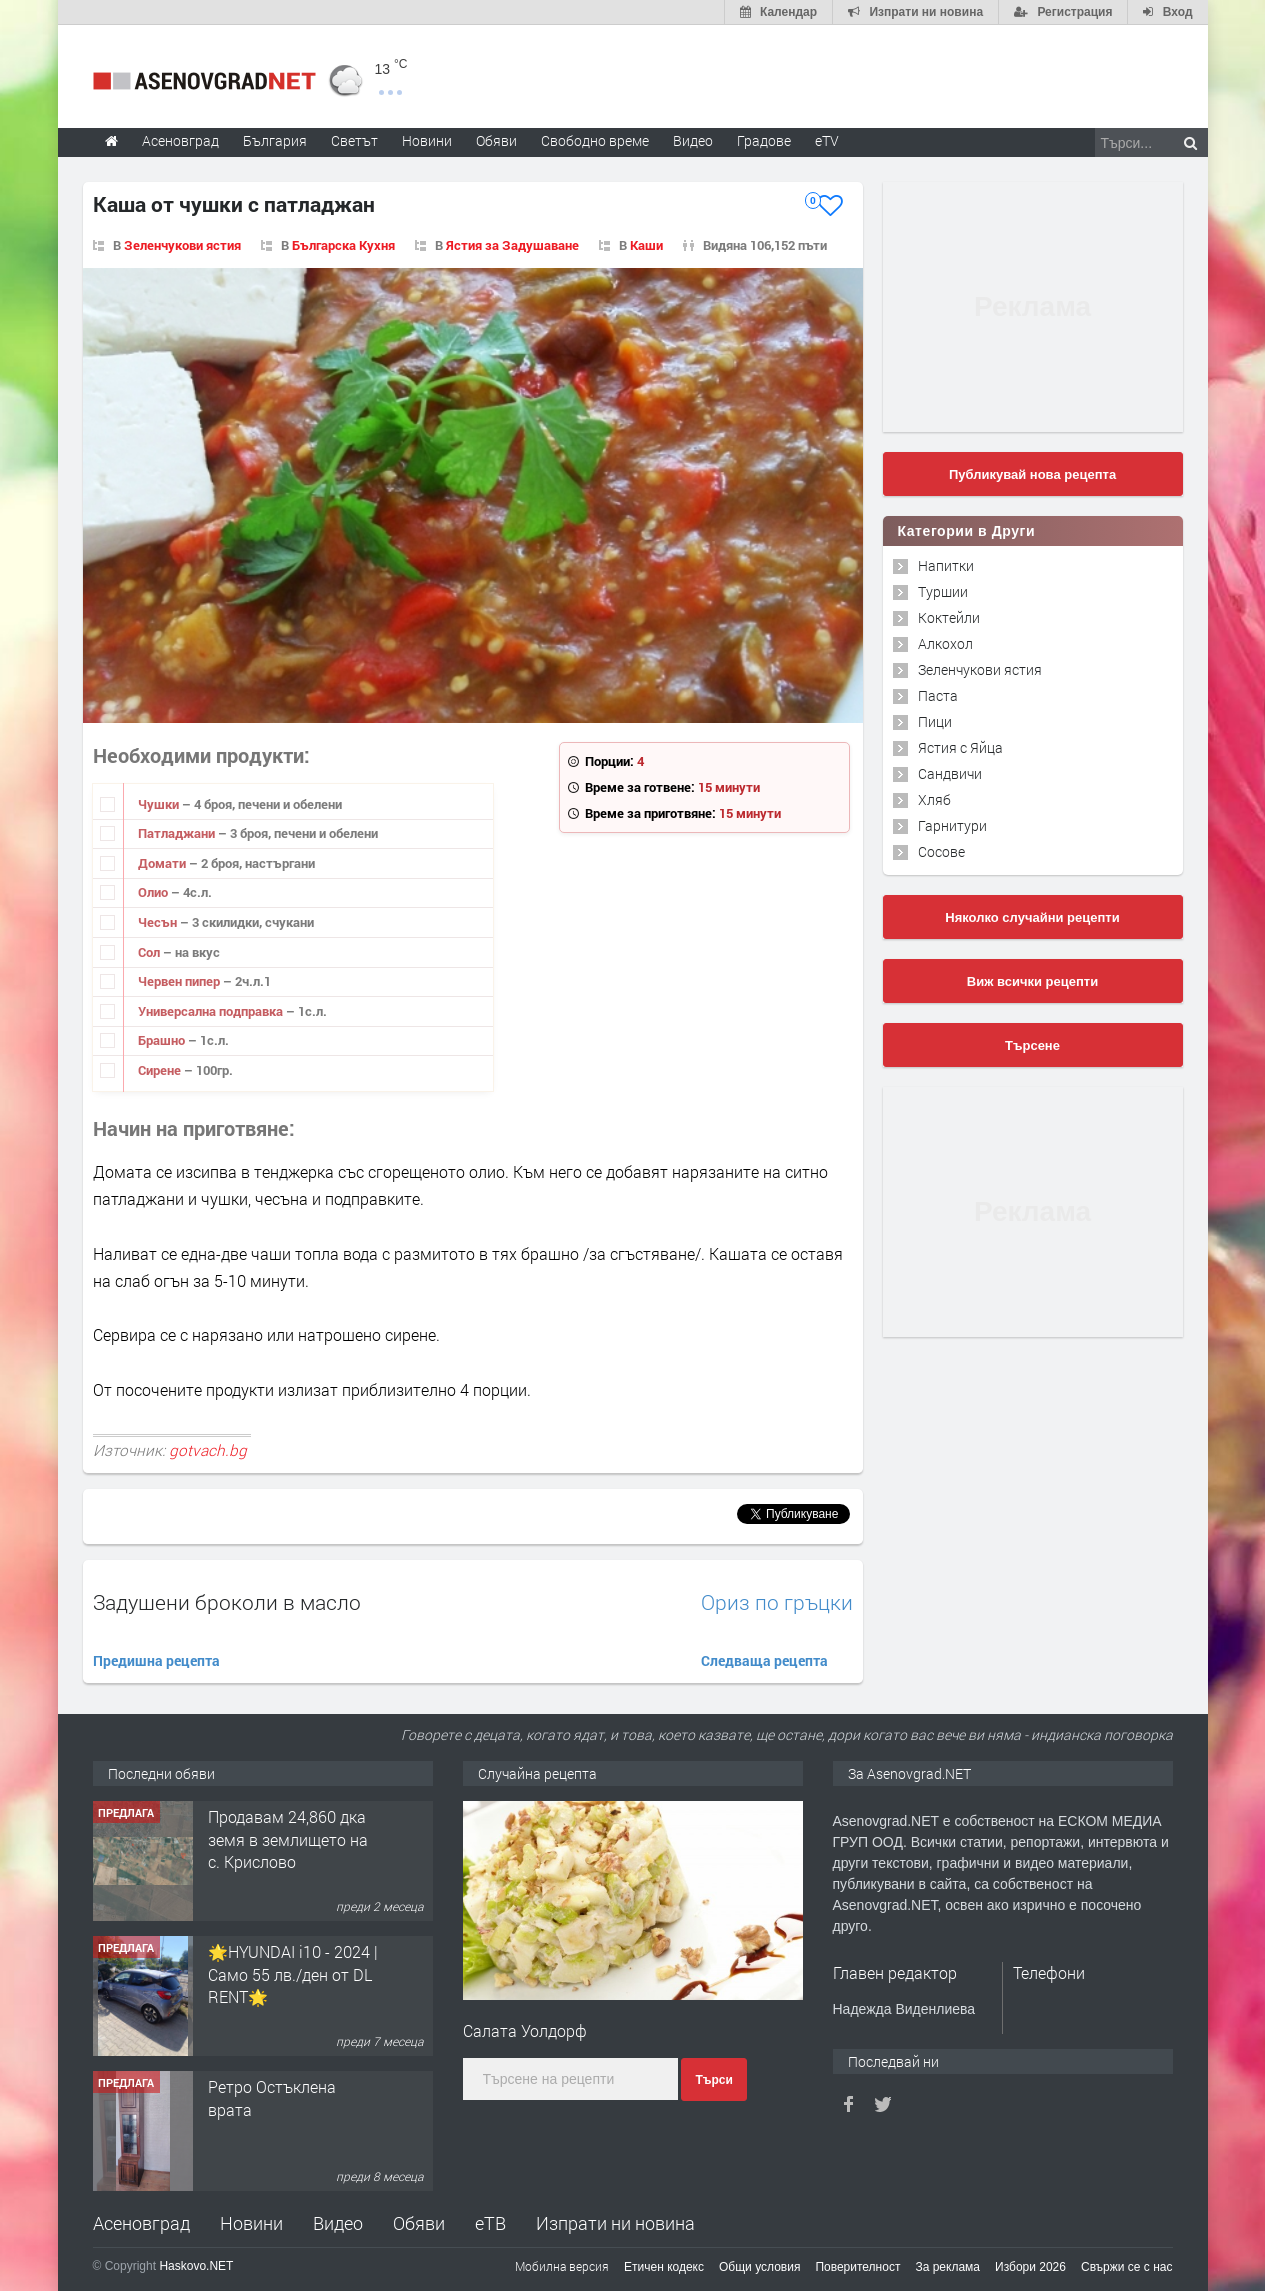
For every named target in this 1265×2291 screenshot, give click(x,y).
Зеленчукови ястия (182, 245)
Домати (163, 863)
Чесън (159, 922)
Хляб (934, 799)
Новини (427, 140)
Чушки (160, 804)
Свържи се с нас (1127, 2267)
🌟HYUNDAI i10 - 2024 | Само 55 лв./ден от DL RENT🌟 (293, 1974)
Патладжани (178, 833)
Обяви (419, 2223)
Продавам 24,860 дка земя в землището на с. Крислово (288, 1839)
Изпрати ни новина (615, 2223)
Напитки (946, 565)
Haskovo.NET (196, 2266)
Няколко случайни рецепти (1032, 917)
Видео (338, 2223)
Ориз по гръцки (777, 1602)
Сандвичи (950, 773)
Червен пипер (180, 981)
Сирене (161, 1070)
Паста (938, 695)
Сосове (941, 851)
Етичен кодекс (664, 2267)
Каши (646, 245)
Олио (154, 892)
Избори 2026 (1030, 2267)
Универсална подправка (212, 1011)
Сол (150, 952)
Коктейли (949, 617)
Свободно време (595, 140)
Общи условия (759, 2267)
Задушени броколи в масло (227, 1602)
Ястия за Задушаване (512, 245)
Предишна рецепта (156, 1660)
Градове (764, 140)
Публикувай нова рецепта (1032, 474)
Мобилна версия (562, 2266)
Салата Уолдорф (525, 2030)
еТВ (490, 2223)
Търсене (1032, 1045)
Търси (713, 2080)
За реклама (947, 2267)
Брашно (163, 1040)
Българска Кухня (343, 245)
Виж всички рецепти (1032, 981)
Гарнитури (952, 825)
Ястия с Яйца (960, 747)
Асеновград (141, 2223)
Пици (935, 721)
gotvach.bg (208, 1450)
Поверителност (857, 2267)
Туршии (943, 591)
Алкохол (945, 643)
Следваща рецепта (764, 1660)
